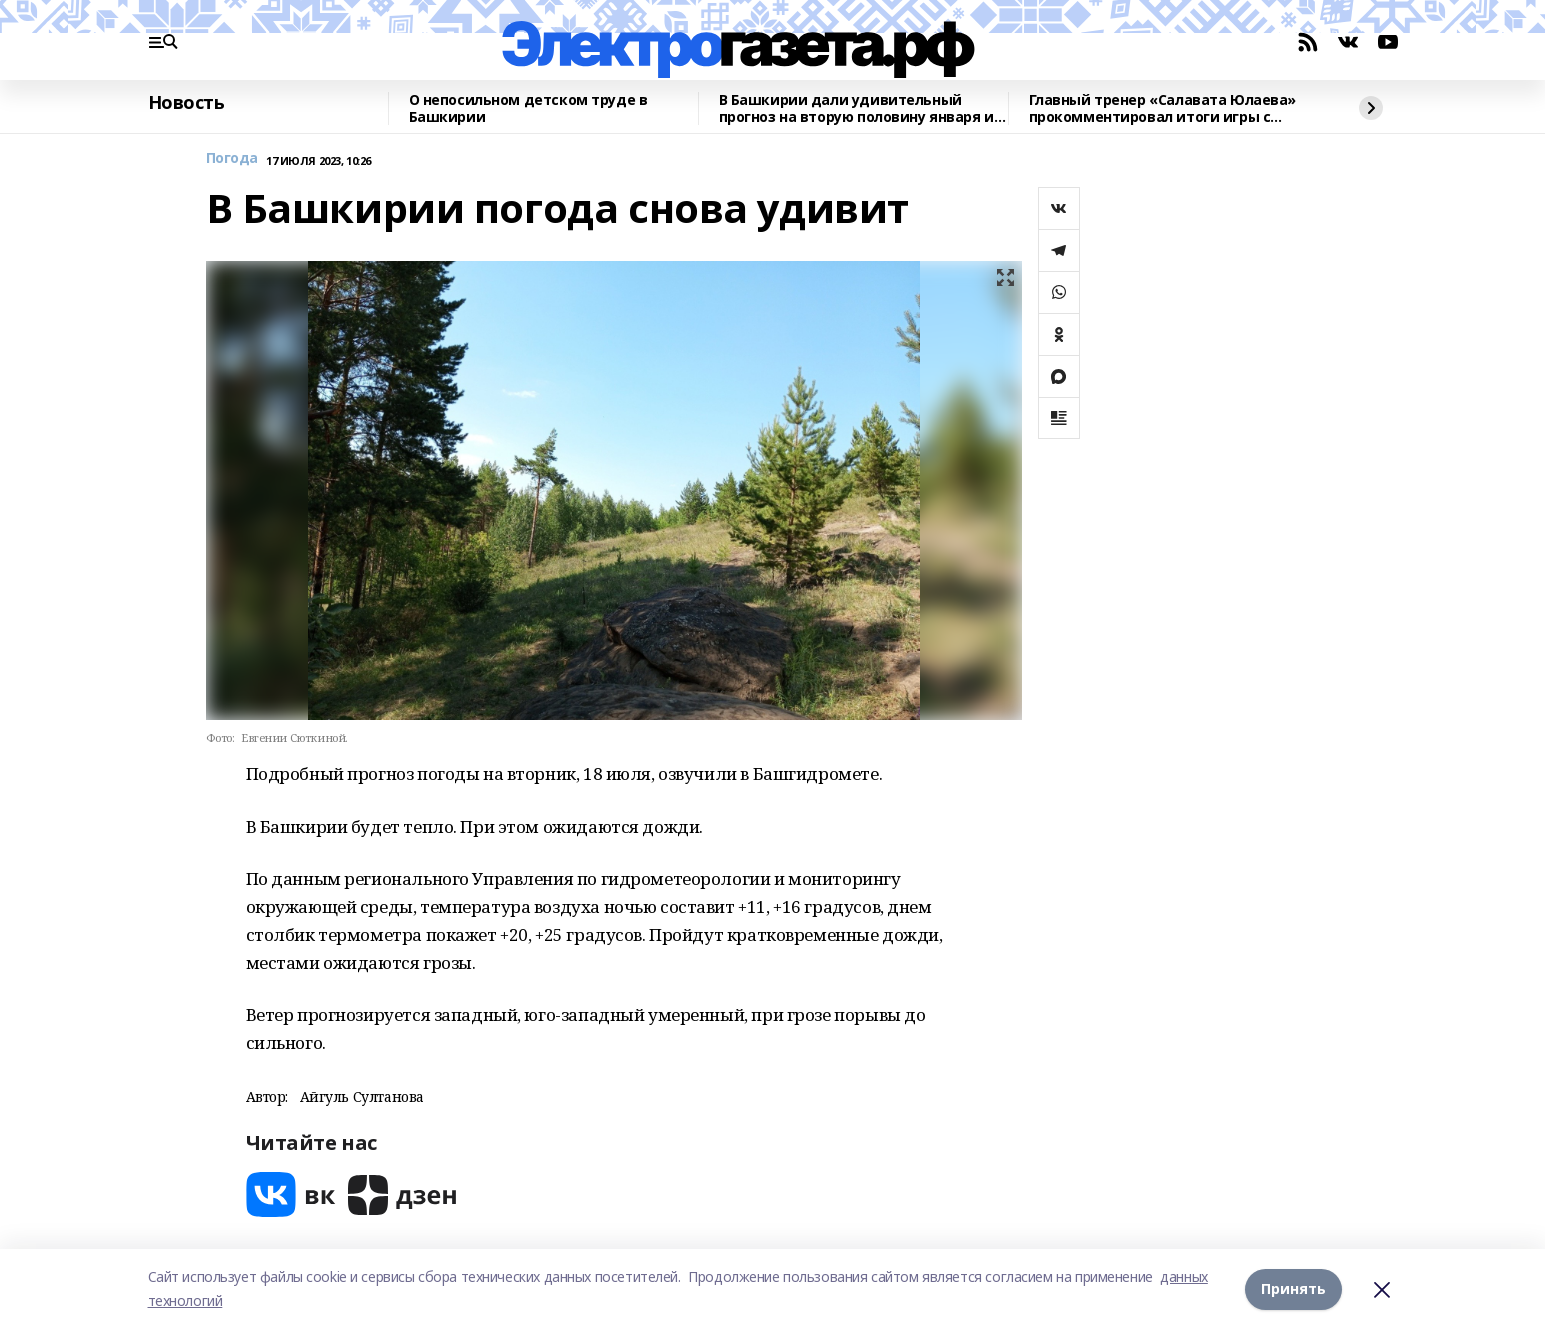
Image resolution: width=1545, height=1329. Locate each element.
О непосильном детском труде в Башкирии (528, 108)
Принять (1293, 1288)
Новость (186, 103)
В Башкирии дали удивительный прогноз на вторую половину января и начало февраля (856, 108)
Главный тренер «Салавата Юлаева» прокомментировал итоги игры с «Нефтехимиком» (1163, 108)
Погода (232, 158)
